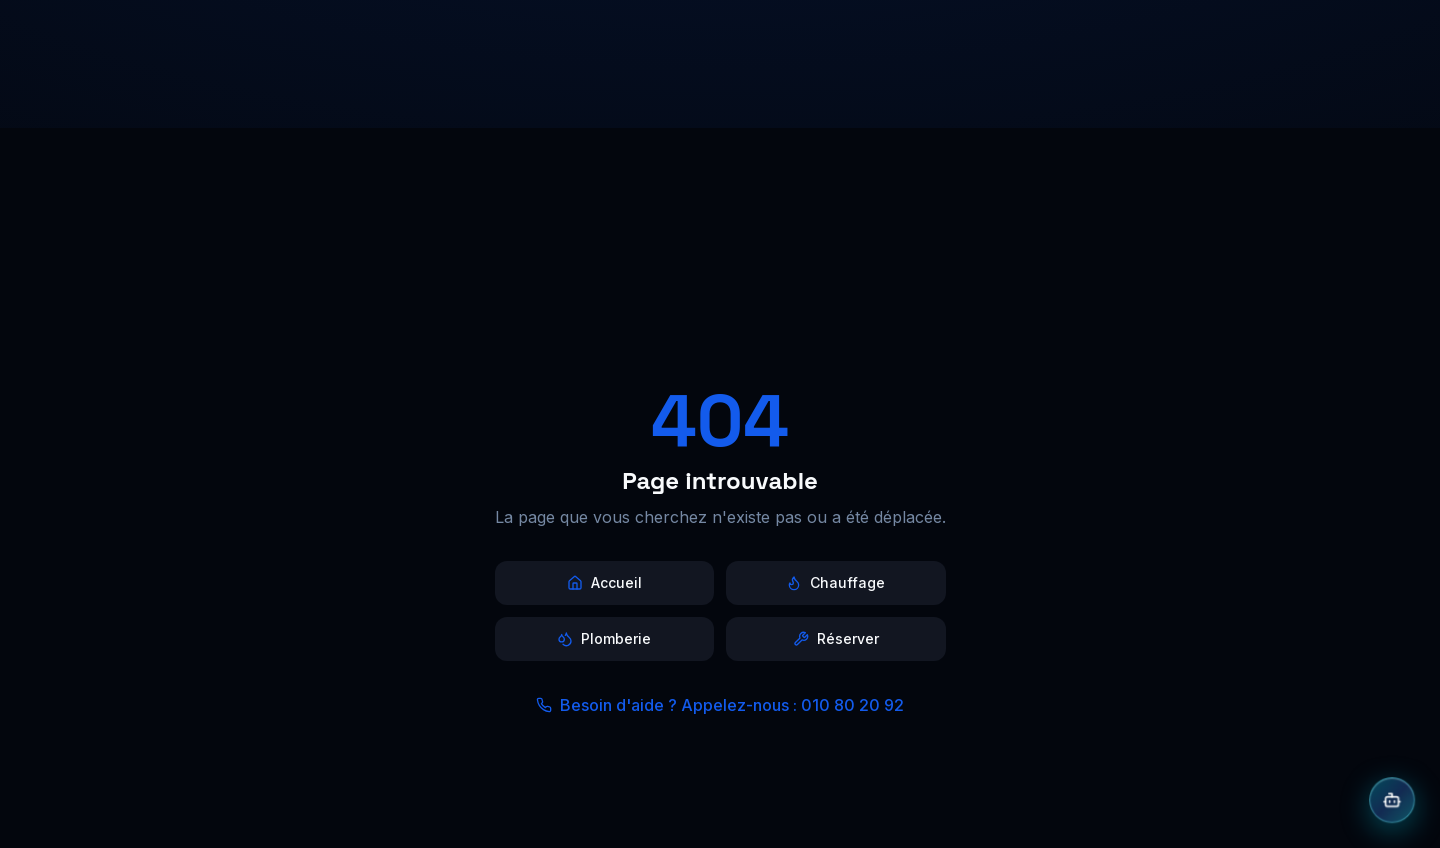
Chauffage (835, 582)
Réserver (836, 638)
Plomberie (604, 638)
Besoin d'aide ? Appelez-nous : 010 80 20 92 (720, 705)
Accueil (604, 582)
